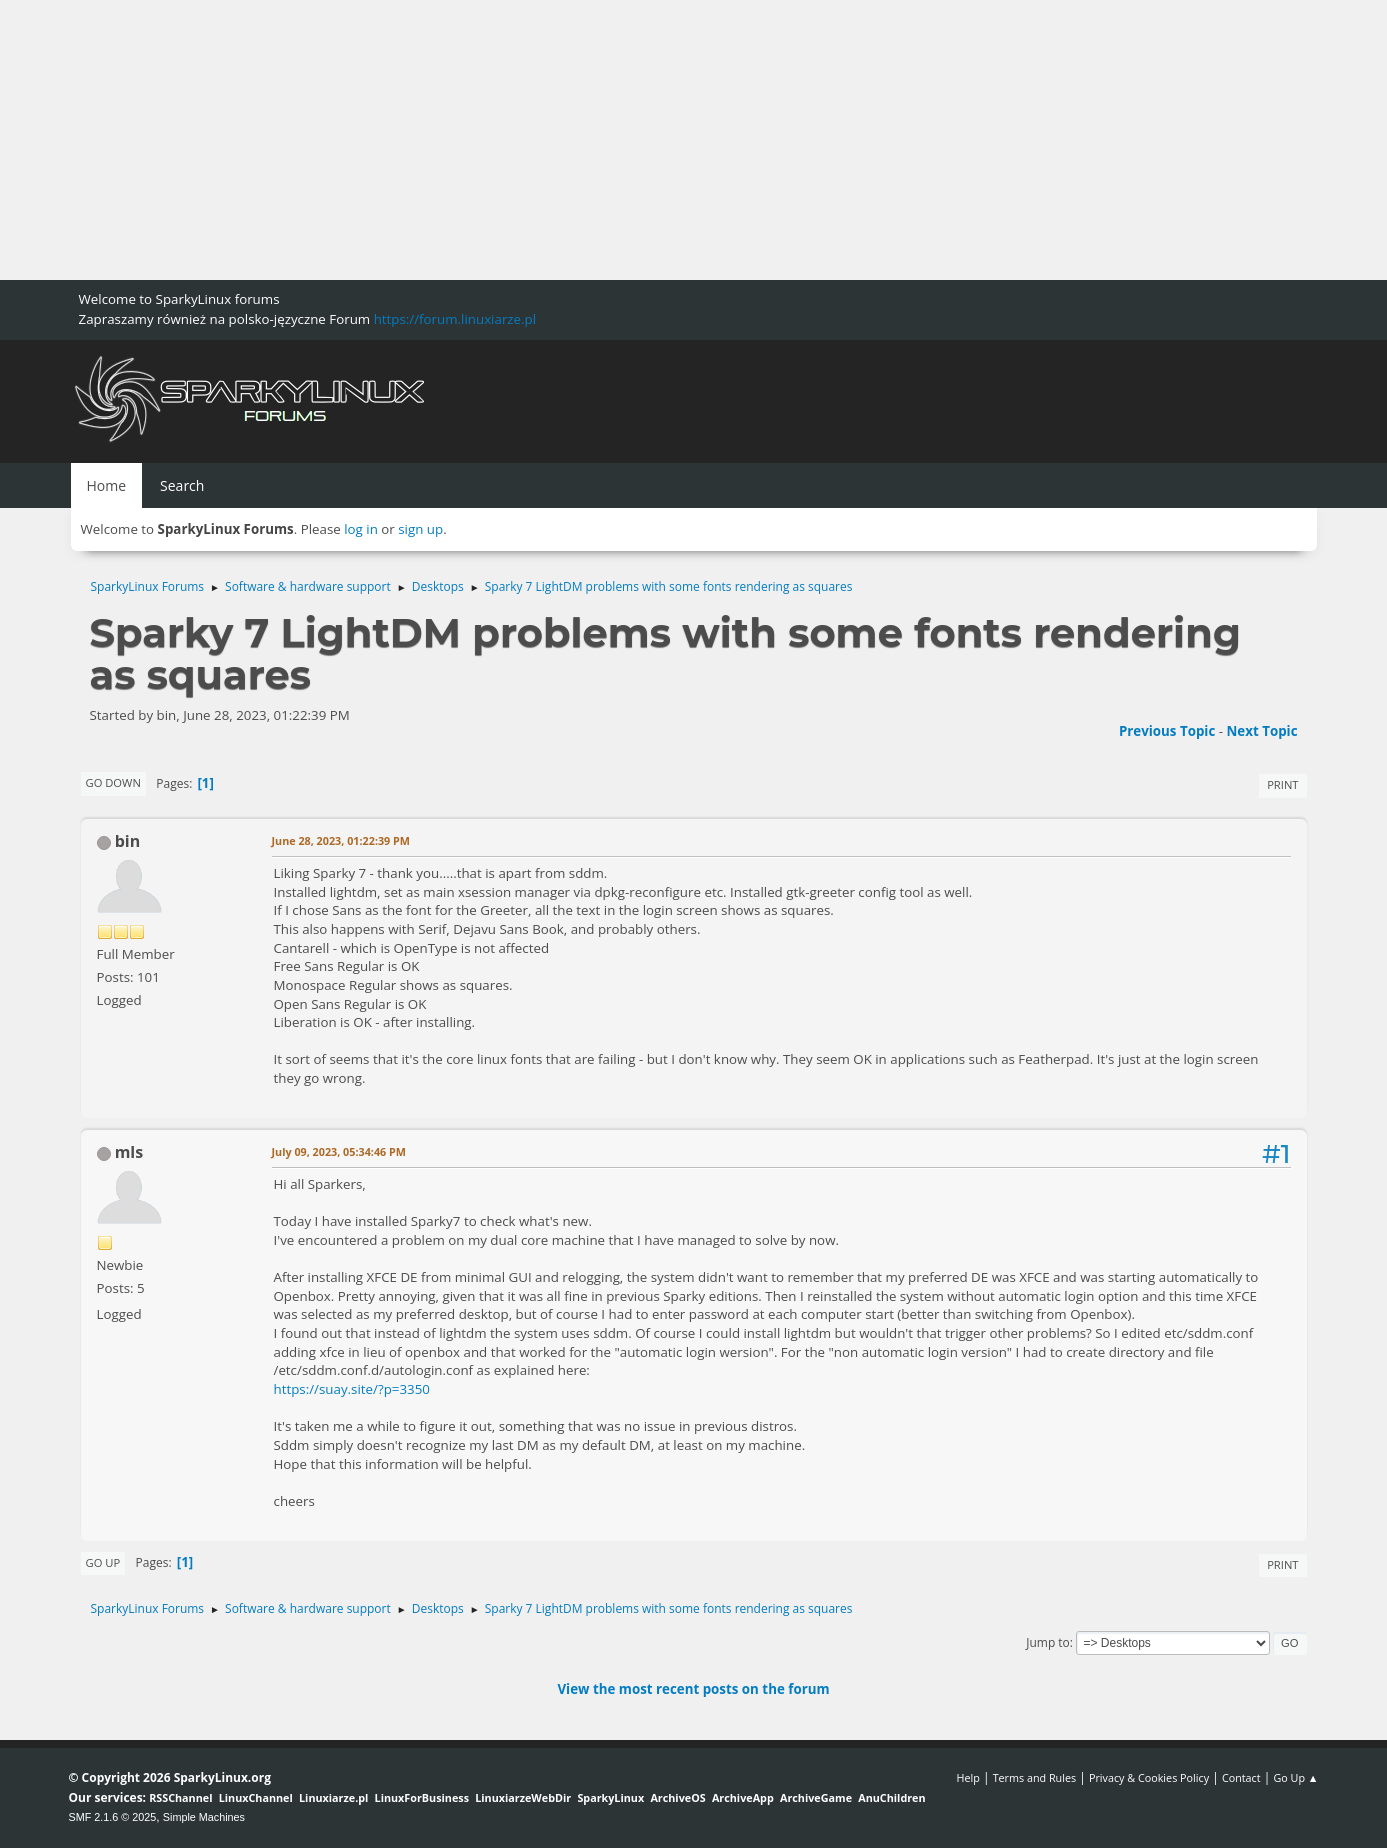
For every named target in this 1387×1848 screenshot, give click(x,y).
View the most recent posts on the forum (693, 1689)
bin (128, 841)
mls (129, 1152)
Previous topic (1167, 731)
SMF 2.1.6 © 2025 (113, 1817)
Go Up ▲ (1295, 1777)
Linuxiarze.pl (333, 1797)
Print (1282, 784)
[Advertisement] (600, 140)
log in (361, 529)
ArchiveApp (743, 1797)
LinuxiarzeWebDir (523, 1797)
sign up (420, 529)
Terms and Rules (1035, 1777)
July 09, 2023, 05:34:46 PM (339, 1151)
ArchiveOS (677, 1797)
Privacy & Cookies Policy (1149, 1777)
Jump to (1048, 1642)
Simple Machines (204, 1817)
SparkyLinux (610, 1797)
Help (967, 1777)
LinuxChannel (256, 1797)
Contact (1241, 1777)
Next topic (1262, 731)
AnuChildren (891, 1797)
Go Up (103, 1562)
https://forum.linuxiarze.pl (455, 319)
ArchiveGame (816, 1797)
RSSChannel (180, 1797)
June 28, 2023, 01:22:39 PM (341, 840)
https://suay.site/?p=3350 (352, 1389)
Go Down (113, 782)
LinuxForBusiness (422, 1797)
